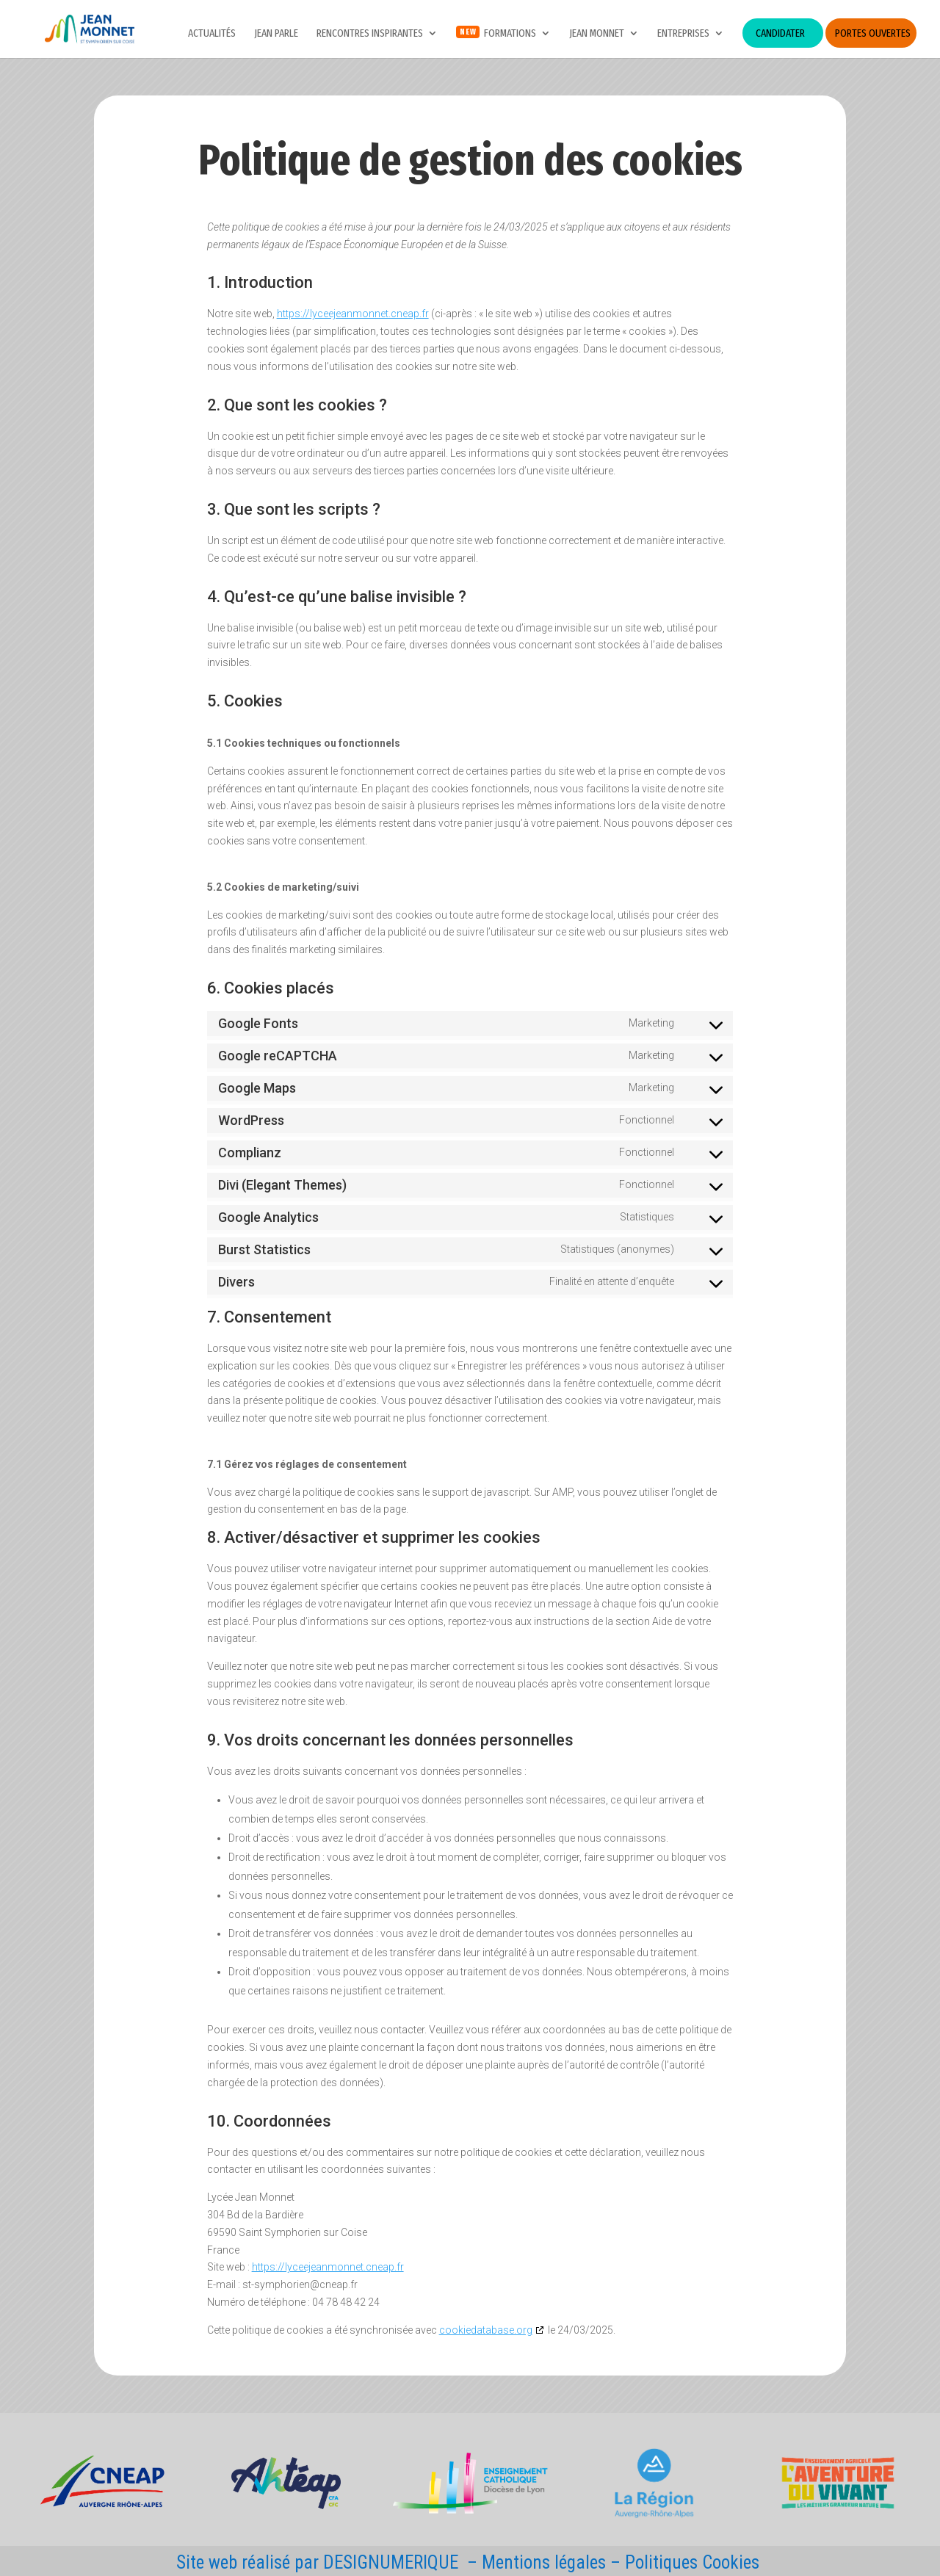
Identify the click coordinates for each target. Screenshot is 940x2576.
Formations (510, 34)
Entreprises (683, 34)
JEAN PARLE (276, 34)
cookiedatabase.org (485, 2330)
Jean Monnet (596, 34)
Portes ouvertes (873, 33)
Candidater (780, 33)
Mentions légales (544, 2562)
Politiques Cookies (692, 2562)
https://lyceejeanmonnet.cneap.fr (353, 313)
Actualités (212, 34)
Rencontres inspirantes (370, 34)
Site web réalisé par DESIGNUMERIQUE (317, 2562)
